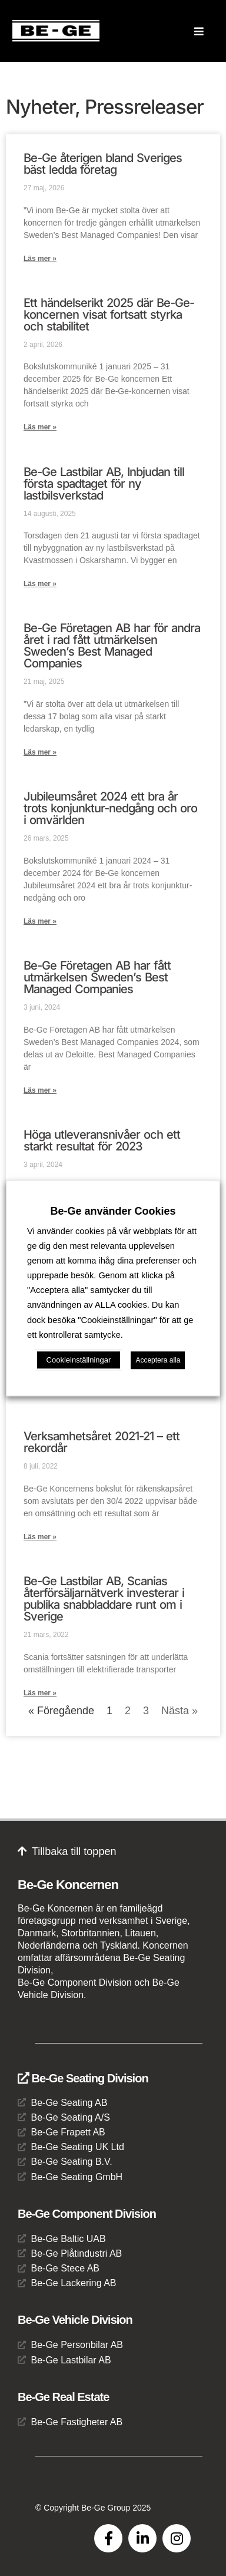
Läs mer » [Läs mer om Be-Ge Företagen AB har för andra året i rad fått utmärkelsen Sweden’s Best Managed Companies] (40, 752)
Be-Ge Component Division (87, 2213)
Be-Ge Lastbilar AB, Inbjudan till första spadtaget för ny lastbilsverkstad (104, 483)
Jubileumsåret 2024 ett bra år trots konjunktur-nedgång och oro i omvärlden (110, 808)
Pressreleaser (144, 106)
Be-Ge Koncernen (68, 1884)
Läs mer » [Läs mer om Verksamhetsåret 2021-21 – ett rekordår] (40, 1537)
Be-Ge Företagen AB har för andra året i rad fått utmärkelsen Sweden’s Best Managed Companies (112, 645)
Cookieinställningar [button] (78, 1359)
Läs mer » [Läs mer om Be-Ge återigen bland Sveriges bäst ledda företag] (40, 258)
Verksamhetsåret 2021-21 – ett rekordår (102, 1442)
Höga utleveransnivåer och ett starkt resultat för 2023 (102, 1140)
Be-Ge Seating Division (83, 2078)
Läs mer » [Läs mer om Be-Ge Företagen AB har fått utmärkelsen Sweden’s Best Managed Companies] (40, 1090)
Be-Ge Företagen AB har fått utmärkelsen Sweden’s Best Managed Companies (97, 977)
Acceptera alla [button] (157, 1360)
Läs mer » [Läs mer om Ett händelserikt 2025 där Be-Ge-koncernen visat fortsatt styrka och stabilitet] (40, 427)
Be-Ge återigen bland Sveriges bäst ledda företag (103, 164)
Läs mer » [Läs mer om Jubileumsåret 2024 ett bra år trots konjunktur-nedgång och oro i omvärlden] (40, 921)
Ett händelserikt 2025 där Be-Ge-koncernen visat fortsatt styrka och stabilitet (109, 314)
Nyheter (40, 106)
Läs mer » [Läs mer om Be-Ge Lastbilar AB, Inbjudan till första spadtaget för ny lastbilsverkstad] (40, 584)
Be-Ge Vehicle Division (75, 2319)
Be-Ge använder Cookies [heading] (112, 1211)
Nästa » (179, 1711)
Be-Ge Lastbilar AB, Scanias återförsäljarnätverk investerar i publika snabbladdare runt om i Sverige (104, 1598)
